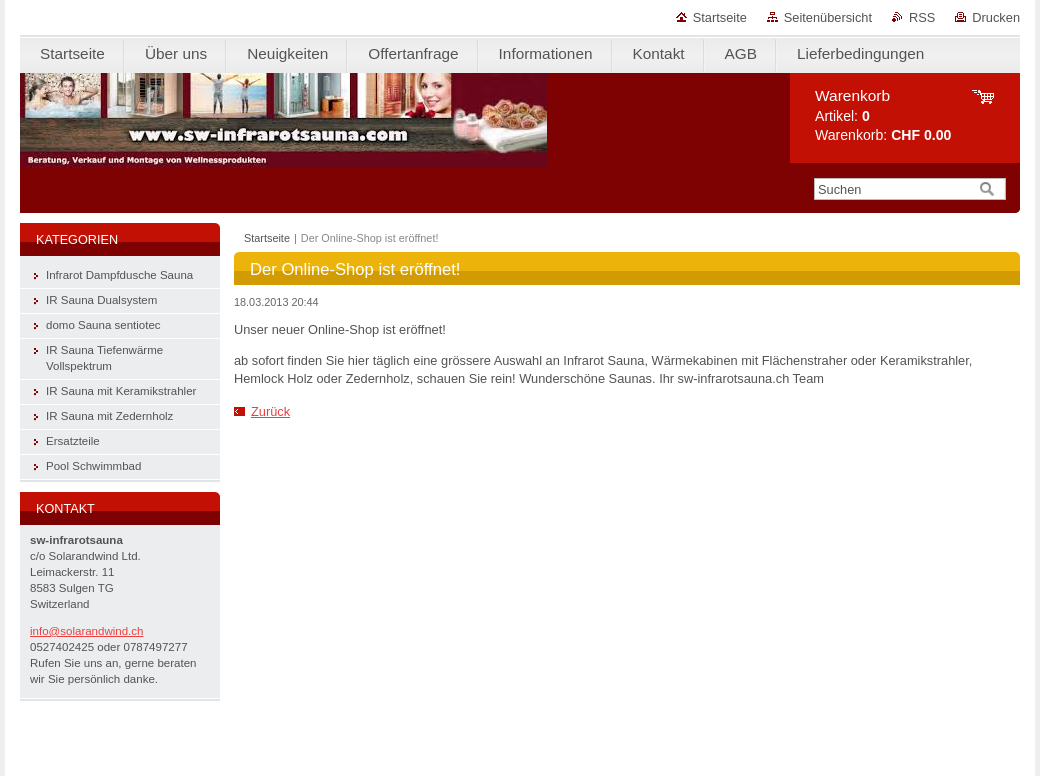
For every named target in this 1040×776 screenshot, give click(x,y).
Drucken (996, 17)
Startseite (720, 17)
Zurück (270, 411)
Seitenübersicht (828, 17)
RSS (922, 17)
